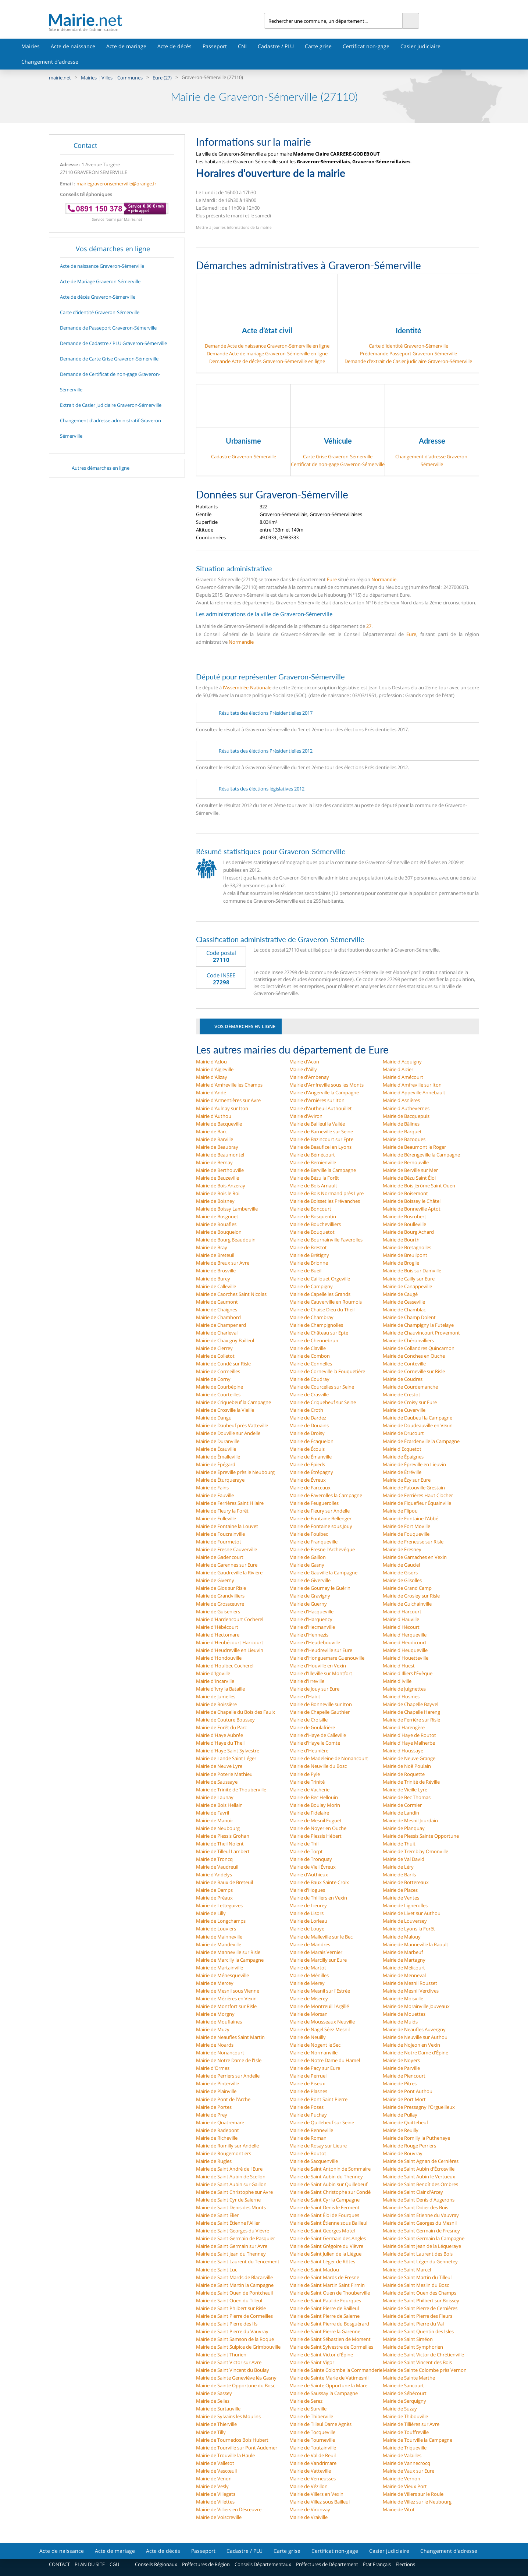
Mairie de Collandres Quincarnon (418, 1348)
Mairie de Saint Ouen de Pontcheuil (234, 2292)
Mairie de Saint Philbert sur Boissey (421, 2300)
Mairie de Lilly (211, 1913)
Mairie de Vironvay (309, 2509)
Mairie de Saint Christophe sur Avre (234, 2192)
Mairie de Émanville (310, 1456)
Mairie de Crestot (401, 1394)
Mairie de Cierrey (214, 1348)
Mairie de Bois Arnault (313, 1185)
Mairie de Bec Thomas (407, 1797)
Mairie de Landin (401, 1812)
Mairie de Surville (308, 2408)
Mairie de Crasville (309, 1394)
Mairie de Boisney (215, 1201)
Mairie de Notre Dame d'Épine (415, 2052)
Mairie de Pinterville (217, 2083)
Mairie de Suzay (400, 2408)
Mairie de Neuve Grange (409, 1758)
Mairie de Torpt (306, 1851)
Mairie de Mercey (214, 1983)
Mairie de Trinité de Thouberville (231, 1789)
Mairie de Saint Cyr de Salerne (228, 2199)
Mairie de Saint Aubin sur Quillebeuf (328, 2184)
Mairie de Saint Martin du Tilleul (417, 2277)
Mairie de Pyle (304, 1774)
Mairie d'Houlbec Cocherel (224, 1665)
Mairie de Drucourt (403, 1433)
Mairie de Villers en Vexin (316, 2494)
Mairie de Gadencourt (219, 1557)
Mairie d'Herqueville (405, 1634)
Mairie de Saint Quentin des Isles (418, 2331)
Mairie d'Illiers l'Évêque (407, 1673)
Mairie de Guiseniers (218, 1611)
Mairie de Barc (211, 1131)
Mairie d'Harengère (404, 1727)
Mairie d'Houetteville (405, 1658)
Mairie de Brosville (216, 1270)
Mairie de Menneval (404, 1975)
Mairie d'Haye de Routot (409, 1735)
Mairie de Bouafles (216, 1224)
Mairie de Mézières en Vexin (226, 1998)
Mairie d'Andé (211, 1092)
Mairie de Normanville (313, 2052)
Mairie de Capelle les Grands (319, 1294)
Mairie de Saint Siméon (408, 2339)
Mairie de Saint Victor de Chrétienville (423, 2354)
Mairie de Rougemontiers (223, 2153)
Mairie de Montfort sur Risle (226, 2006)
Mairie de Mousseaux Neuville (322, 2021)
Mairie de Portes (214, 2107)
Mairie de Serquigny (404, 2401)
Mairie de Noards (214, 2045)
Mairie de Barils (399, 1874)
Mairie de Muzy (212, 2029)
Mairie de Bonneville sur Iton (320, 1704)
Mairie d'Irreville (306, 1681)
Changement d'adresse (49, 61)
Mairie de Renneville (311, 2130)
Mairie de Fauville (215, 1495)
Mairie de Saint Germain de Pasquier (235, 2238)
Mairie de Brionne (308, 1262)
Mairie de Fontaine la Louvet (227, 1526)
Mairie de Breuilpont (405, 1255)
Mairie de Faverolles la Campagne (325, 1495)
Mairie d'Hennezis (308, 1634)
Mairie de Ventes (401, 1897)
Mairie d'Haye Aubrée (219, 1735)
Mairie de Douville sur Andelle (228, 1433)
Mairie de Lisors (306, 1913)
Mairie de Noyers (401, 2060)
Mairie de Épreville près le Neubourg (235, 1472)
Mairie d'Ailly (303, 1069)
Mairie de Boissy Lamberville (227, 1208)
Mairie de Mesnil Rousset (410, 1983)
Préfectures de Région (206, 2564)
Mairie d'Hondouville (219, 1658)
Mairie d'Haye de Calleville (317, 1735)
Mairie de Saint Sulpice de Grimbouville (238, 2347)
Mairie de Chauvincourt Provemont (421, 1332)
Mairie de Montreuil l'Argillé (319, 2006)
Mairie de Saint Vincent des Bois (417, 2362)
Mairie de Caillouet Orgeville (319, 1278)
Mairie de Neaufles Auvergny (414, 2029)
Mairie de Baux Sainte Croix (319, 1882)
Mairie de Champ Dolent (409, 1317)
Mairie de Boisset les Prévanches (324, 1201)
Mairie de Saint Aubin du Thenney (326, 2176)
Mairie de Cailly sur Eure (409, 1278)
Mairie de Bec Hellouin (313, 1797)
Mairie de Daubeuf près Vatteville (232, 1425)
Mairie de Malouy (402, 1936)
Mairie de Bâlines (401, 1123)
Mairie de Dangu (214, 1417)
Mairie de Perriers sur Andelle (228, 2075)
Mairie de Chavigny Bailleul (225, 1340)
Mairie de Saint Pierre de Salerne (324, 2316)
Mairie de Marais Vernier (315, 1952)
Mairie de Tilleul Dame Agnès (320, 2424)
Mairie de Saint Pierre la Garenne (324, 2331)
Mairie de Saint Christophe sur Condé (330, 2192)
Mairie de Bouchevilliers (315, 1224)
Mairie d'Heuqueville (405, 1650)
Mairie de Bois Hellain (219, 1805)
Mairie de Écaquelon (311, 1441)
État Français (377, 2564)
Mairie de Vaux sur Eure (408, 2470)
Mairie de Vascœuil (216, 2470)
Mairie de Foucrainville (220, 1534)
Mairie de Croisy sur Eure (410, 1402)
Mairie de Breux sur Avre (222, 1262)
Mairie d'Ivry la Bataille (220, 1688)
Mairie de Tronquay (310, 1859)
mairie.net (60, 77)
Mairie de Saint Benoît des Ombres (420, 2184)
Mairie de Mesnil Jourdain (410, 1820)
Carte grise (318, 46)
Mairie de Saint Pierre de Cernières (420, 2308)
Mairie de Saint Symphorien (413, 2347)
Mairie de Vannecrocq (406, 2463)
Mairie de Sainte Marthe (409, 2377)
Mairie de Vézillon (308, 2486)
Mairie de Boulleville (404, 1224)
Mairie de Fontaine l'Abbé (410, 1518)
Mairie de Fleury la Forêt (222, 1510)
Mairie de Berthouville (220, 1170)
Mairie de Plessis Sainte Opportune (421, 1836)
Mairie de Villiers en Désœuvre (228, 2509)
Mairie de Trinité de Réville (411, 1782)
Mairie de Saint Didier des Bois (415, 2207)
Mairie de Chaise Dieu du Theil (321, 1309)
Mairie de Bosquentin (312, 1216)
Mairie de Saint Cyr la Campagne (324, 2199)
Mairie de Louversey (405, 1921)
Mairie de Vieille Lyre (405, 1789)
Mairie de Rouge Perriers (409, 2145)
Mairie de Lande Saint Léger (226, 1758)
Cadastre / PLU (276, 46)
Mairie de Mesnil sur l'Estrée (319, 1990)
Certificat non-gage (366, 46)
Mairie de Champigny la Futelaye (418, 1325)
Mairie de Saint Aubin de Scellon (230, 2176)
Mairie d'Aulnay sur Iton (222, 1108)
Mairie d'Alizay (211, 1077)
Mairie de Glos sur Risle (221, 1588)
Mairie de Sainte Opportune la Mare (328, 2385)
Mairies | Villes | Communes (112, 77)
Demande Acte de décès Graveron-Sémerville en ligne (267, 361)
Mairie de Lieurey (308, 1905)
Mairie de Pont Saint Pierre (318, 2099)
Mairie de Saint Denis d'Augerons (418, 2199)
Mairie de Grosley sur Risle (411, 1595)
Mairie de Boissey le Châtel (411, 1201)
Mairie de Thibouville (405, 2416)
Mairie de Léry (398, 1866)
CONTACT (59, 2564)
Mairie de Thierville (216, 2424)
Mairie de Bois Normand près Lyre (326, 1193)
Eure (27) (162, 77)
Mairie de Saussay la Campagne (323, 2393)
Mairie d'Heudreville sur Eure (320, 1650)
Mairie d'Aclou (211, 1061)
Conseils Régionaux (156, 2564)
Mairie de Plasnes (308, 2091)
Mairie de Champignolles (316, 1325)
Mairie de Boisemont (405, 1193)
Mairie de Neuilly (307, 2037)
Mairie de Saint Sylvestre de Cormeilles (331, 2347)
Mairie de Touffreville (406, 2432)
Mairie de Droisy (307, 1433)
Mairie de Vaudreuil (217, 1866)
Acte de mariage (126, 46)
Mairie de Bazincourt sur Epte (321, 1139)
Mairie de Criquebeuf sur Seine (322, 1402)
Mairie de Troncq (214, 1859)
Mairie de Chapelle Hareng (411, 1712)
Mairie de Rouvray (402, 2153)
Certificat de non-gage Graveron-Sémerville (338, 464)
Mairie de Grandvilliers (220, 1595)
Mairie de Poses (306, 2107)
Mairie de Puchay (308, 2114)
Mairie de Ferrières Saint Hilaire (230, 1503)
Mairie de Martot (307, 1967)
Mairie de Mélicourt (404, 1967)
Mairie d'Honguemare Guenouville (326, 1658)
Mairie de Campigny (311, 1286)
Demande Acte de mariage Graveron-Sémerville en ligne (267, 353)
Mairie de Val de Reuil (312, 2455)
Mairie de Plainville (216, 2091)
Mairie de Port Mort (404, 2099)
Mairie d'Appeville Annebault (414, 1092)
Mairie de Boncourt (310, 1208)
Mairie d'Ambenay (309, 1077)
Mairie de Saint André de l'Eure (229, 2168)
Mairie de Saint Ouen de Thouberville (329, 2292)
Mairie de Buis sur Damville (412, 1270)
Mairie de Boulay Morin (314, 1805)
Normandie (383, 579)
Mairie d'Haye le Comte (314, 1743)
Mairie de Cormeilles (218, 1371)
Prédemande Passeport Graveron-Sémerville (408, 353)
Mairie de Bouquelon (219, 1232)
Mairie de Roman (308, 2138)
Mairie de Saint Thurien (221, 2354)
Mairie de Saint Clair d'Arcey (413, 2192)
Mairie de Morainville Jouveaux (416, 2006)
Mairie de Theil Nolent (220, 1843)
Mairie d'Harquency (310, 1619)
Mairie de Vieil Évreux (312, 1866)
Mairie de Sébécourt (405, 2393)
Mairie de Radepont (217, 2130)
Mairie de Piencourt (404, 2075)
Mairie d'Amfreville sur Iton (412, 1084)
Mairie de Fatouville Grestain (414, 1487)
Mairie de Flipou (400, 1510)
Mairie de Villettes (215, 2501)
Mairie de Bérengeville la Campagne (421, 1154)
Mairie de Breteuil (215, 1255)
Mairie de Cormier (402, 1805)
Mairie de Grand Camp (407, 1588)
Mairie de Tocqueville (312, 2432)
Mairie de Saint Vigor (311, 2362)
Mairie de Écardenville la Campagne (421, 1441)
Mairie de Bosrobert (404, 1216)
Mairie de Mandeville (218, 1944)
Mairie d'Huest (399, 1665)
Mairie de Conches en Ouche (414, 1356)
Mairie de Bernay (214, 1162)
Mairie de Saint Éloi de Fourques (324, 2215)
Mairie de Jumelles (215, 1696)
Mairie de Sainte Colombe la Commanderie (335, 2370)
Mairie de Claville (307, 1348)
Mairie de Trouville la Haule (225, 2455)
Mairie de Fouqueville (406, 1534)
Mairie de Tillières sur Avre (411, 2424)
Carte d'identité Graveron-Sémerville (408, 345)
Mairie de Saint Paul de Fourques (325, 2300)
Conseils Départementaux (263, 2564)
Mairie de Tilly (211, 2432)
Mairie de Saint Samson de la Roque (235, 2339)
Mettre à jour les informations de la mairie (234, 227)
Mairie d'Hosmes (401, 1696)
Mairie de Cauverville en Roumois (325, 1301)
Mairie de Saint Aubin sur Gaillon (231, 2184)
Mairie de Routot (307, 2153)
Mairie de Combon (309, 1356)
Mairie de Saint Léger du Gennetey (420, 2261)
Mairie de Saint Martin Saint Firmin (327, 2285)
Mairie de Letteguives (219, 1905)
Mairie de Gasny (306, 1564)
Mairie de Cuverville (404, 1410)
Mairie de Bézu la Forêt (314, 1178)
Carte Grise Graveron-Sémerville (337, 456)
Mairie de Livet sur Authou (411, 1913)
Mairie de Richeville (217, 2138)
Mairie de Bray (211, 1247)
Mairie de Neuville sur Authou (415, 2037)
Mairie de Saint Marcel (407, 2269)
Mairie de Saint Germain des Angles (327, 2238)
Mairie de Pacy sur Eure (314, 2068)
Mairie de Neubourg (218, 1828)
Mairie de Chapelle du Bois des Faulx (235, 1712)
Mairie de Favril (212, 1812)
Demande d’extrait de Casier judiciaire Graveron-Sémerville (408, 361)
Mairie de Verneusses (312, 2478)
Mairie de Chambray (311, 1317)
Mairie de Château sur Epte (318, 1332)
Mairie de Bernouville (406, 1162)
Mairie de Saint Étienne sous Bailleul (328, 2223)
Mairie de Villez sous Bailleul (319, 2501)
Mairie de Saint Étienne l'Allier (228, 2223)
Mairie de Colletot (215, 1356)
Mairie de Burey (213, 1278)
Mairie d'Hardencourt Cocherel (229, 1619)
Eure (332, 579)
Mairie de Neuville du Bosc (318, 1766)
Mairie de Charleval (217, 1332)
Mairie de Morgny (215, 2014)
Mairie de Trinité (307, 1782)
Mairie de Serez (305, 2401)
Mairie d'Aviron (305, 1116)
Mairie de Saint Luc (216, 2269)
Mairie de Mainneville (219, 1936)
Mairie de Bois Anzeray (220, 1185)
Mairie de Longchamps (221, 1921)
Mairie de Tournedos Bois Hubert (232, 2440)
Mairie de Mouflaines (219, 2021)
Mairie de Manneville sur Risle (228, 1952)
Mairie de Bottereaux (406, 1882)
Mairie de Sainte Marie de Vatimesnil (328, 2377)
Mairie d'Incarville (215, 1681)
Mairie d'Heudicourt (405, 1642)
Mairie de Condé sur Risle (223, 1363)
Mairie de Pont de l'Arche (223, 2099)
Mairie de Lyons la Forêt (409, 1928)
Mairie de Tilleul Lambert (223, 1851)
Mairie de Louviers (216, 1928)
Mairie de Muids (400, 2021)
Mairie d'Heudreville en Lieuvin (229, 1650)
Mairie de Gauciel (401, 1564)
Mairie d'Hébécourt (217, 1627)
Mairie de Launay (214, 1797)
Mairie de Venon (214, 2478)
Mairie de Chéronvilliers (408, 1340)
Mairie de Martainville (219, 1967)
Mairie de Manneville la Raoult (415, 1944)
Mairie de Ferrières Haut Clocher (418, 1495)
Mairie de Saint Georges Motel (322, 2230)
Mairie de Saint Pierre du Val (413, 2323)
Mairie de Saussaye (217, 1782)
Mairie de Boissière (216, 1704)
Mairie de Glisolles (402, 1580)
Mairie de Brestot (308, 1247)
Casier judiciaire (420, 46)
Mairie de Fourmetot (218, 1541)
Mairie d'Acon (304, 1061)
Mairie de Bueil (305, 1270)
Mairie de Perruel (308, 2075)
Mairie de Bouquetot (312, 1232)
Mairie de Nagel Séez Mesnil (319, 2029)
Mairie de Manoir (214, 1820)
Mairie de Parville (401, 2068)
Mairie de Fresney (402, 1549)
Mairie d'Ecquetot (402, 1449)
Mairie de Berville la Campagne (322, 1170)
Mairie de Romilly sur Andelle (227, 2145)
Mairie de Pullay (400, 2114)
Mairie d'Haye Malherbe (409, 1743)
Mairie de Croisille (308, 1719)
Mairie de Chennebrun (313, 1340)
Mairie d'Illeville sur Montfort (320, 1673)
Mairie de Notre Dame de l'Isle (228, 2060)
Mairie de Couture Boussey (225, 1719)
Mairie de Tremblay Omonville (415, 1851)
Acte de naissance (73, 46)
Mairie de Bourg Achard (408, 1232)
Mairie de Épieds (307, 1464)
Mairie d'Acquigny (402, 1061)
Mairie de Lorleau (308, 1921)
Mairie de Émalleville (218, 1456)
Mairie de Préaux (214, 1897)
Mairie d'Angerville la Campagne (324, 1092)
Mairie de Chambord (218, 1317)
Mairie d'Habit (304, 1696)
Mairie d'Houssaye (403, 1750)
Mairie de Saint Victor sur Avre (228, 2362)
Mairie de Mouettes (404, 2014)
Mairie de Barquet (402, 1131)
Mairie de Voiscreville (219, 2517)
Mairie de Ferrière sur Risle (411, 1719)
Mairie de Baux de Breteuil (224, 1882)
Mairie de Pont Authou (407, 2091)
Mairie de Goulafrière (312, 1727)
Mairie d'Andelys (214, 1874)
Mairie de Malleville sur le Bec (321, 1936)
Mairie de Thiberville (311, 2416)
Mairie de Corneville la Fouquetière (327, 1371)
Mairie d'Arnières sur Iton (317, 1100)
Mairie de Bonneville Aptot (411, 1208)
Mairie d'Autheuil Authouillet (320, 1108)
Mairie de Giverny (215, 1580)
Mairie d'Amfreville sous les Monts (326, 1084)
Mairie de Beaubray (217, 1147)
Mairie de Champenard (221, 1325)
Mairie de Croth (306, 1410)
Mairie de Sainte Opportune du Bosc (235, 2385)
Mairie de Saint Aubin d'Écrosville (418, 2168)
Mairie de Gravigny (309, 1595)
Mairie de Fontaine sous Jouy (320, 1526)
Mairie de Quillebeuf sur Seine (321, 2122)
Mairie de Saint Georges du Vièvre (232, 2230)
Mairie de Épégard (215, 1464)
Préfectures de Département (327, 2564)
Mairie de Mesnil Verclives (411, 1990)
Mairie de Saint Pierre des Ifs (226, 2323)
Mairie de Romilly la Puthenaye (416, 2138)
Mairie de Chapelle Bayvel (410, 1704)
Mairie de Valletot (215, 2463)
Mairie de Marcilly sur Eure (318, 1960)
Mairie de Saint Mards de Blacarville (234, 2277)
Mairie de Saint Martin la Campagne (235, 2285)
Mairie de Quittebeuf (405, 2122)
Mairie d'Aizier (398, 1069)
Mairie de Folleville (216, 1518)
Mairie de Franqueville (313, 1541)
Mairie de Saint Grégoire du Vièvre (326, 2246)
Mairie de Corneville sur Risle (414, 1371)
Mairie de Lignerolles (405, 1905)
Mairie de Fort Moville (406, 1526)
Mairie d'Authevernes (406, 1108)
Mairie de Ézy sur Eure (407, 1480)
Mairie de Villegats (215, 2494)
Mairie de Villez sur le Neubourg (417, 2501)
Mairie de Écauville (216, 1449)
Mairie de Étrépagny (311, 1472)
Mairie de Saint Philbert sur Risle (231, 2308)
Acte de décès (174, 46)
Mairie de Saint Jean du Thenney (231, 2253)
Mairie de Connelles (310, 1363)
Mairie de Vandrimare (312, 2463)
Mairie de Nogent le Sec (314, 2045)
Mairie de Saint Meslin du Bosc (416, 2285)
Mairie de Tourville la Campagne (417, 2440)
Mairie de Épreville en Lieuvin (414, 1464)
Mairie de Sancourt (403, 2385)
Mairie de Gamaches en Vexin (415, 1557)
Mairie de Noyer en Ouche (317, 1828)
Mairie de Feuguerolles (314, 1503)
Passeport (215, 46)
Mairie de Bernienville (312, 1162)
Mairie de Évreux (307, 1480)
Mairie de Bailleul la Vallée (317, 1123)
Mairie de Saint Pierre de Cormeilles (234, 2316)
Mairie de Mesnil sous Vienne (227, 1990)
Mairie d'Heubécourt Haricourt (229, 1642)
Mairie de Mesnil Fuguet (315, 1820)
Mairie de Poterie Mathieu (224, 1774)
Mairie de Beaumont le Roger (414, 1147)
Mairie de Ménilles (309, 1975)
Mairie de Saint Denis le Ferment (324, 2207)
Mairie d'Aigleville (214, 1069)
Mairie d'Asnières (401, 1100)
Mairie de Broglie (401, 1262)
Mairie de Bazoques (404, 1139)
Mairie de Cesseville (404, 1301)
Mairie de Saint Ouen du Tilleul (229, 2300)
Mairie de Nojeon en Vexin (411, 2045)
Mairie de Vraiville (308, 2517)
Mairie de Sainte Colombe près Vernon (425, 2370)
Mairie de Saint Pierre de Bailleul (324, 2308)
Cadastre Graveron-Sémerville (243, 456)
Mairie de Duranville (217, 1441)
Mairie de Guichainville (407, 1603)
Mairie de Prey (211, 2114)
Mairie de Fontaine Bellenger (320, 1518)
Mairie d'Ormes (212, 2068)
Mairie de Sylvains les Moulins (228, 2416)
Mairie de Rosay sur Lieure (318, 2145)
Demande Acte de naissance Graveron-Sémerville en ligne (267, 345)
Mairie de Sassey (214, 2393)
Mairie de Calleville (216, 1286)
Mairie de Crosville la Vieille (225, 1410)
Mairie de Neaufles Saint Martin (230, 2037)
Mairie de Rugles (214, 2161)
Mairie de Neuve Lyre (219, 1766)
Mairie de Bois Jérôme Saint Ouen (419, 1185)
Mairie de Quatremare (220, 2122)
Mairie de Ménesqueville (222, 1975)
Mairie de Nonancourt (220, 2052)
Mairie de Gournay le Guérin (319, 1588)
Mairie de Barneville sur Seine (321, 1131)
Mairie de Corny (213, 1379)
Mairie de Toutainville (312, 2447)
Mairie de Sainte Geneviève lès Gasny (236, 2377)
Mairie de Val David (403, 1859)
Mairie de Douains (309, 1425)
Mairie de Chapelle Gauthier (319, 1712)
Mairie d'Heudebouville (314, 1642)
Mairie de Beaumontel (220, 1154)
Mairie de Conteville (404, 1363)
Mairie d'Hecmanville (312, 1627)
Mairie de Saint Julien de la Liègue (325, 2253)
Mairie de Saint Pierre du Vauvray (232, 2331)
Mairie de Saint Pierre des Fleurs (417, 2316)
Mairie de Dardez (307, 1417)
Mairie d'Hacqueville (311, 1611)
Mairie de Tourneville (312, 2440)
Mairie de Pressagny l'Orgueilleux (419, 2107)
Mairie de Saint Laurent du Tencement (237, 2261)
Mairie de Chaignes (216, 1309)
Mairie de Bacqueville (219, 1123)
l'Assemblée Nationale (247, 687)
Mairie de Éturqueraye (220, 1480)
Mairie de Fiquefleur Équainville (417, 1503)
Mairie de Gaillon (307, 1557)
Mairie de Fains (212, 1487)
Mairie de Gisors (400, 1572)
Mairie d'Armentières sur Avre (228, 1100)
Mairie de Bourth (401, 1239)
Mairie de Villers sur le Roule (413, 2494)
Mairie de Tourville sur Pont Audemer (236, 2447)
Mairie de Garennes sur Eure (226, 1564)
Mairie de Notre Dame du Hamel (324, 2060)
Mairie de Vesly (212, 2486)
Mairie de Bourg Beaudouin (226, 1239)
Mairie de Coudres (402, 1379)
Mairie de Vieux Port (405, 2486)
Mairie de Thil (303, 1843)
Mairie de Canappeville (407, 1286)
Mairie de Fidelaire (309, 1812)
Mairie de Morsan (308, 2014)
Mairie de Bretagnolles (407, 1247)
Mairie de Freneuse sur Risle (413, 1541)
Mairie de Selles (212, 2401)
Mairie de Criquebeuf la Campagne (233, 1402)
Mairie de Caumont (217, 1301)
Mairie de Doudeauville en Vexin (418, 1425)
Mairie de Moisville (403, 1998)
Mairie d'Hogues (307, 1890)
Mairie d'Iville (397, 1681)
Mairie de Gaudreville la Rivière (229, 1572)
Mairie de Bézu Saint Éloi (409, 1178)
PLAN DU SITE (90, 2564)
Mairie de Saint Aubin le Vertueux (419, 2176)
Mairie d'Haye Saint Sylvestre (227, 1750)
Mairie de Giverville (310, 1580)
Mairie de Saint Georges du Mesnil (420, 2223)
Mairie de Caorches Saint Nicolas (231, 1294)
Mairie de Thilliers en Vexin (318, 1897)
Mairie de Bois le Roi (217, 1193)
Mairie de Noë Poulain (407, 1766)
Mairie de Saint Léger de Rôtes (322, 2261)
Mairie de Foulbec (308, 1534)
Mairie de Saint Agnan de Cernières (421, 2161)
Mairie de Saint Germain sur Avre (231, 2246)
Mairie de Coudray (309, 1379)
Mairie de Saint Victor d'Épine (321, 2354)
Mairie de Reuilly (400, 2130)
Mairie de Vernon (401, 2478)
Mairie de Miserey (308, 1998)
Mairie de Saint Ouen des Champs (419, 2292)
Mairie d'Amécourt (403, 1077)
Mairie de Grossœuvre (220, 1603)
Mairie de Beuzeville (217, 1178)
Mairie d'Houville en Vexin (317, 1665)
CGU (114, 2564)
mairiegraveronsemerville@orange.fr (116, 183)
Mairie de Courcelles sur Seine (321, 1386)
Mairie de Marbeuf (403, 1952)
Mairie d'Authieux (308, 1874)
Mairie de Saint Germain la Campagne (423, 2238)
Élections (405, 2564)
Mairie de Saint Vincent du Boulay (232, 2370)
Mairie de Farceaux (310, 1487)
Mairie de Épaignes (403, 1456)
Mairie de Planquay (404, 1828)
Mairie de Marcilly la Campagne (230, 1960)
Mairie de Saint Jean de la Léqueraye (422, 2246)
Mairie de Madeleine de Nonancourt (328, 1758)
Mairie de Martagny (404, 1960)
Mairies (30, 46)
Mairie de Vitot (399, 2509)
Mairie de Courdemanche (410, 1386)
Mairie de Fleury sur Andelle (319, 1510)
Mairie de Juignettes (404, 1688)
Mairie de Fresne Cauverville (226, 1549)
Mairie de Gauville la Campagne (323, 1572)
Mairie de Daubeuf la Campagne (417, 1417)
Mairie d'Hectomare (217, 1634)
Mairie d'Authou (213, 1116)
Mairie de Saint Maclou (314, 2269)
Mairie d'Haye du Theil (220, 1743)
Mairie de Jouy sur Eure (314, 1688)
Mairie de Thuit (399, 1843)
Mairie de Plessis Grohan (222, 1836)
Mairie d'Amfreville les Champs (229, 1084)
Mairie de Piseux (307, 2083)
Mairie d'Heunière (308, 1750)
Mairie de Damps (214, 1890)
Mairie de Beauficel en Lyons (320, 1147)
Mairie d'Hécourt (401, 1627)
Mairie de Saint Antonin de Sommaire (330, 2168)
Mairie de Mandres (309, 1944)
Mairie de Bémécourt (312, 1154)
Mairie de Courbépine (219, 1386)
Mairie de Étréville (402, 1472)
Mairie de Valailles (402, 2455)
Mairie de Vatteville (310, 2470)
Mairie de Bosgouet (217, 1216)
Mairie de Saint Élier (217, 2215)
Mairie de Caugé (400, 1294)
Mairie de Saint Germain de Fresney (421, 2230)
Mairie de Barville (214, 1139)
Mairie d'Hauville (401, 1619)
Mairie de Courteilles (218, 1394)
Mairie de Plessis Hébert (315, 1836)
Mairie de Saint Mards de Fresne (324, 2277)
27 (368, 626)
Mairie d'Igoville (213, 1673)
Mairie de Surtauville (218, 2408)
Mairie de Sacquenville (313, 2161)
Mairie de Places (400, 1890)
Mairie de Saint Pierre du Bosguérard (329, 2323)
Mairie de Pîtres (400, 2083)
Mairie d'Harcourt (402, 1611)
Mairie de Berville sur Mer (410, 1170)
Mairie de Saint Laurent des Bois (418, 2253)
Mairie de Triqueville (405, 2447)
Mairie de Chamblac (404, 1309)
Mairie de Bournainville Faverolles (326, 1239)
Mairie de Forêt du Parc (221, 1727)
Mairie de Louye (306, 1928)
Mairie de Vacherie (309, 1789)
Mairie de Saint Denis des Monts (231, 2207)
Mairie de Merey (307, 1983)
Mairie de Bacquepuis (406, 1116)
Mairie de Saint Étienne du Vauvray (421, 2215)
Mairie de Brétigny (309, 1255)
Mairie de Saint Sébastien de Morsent (330, 2339)
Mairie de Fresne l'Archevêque (322, 1549)
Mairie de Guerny (308, 1603)
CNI (242, 46)
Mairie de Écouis (307, 1449)
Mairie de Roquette (404, 1774)
